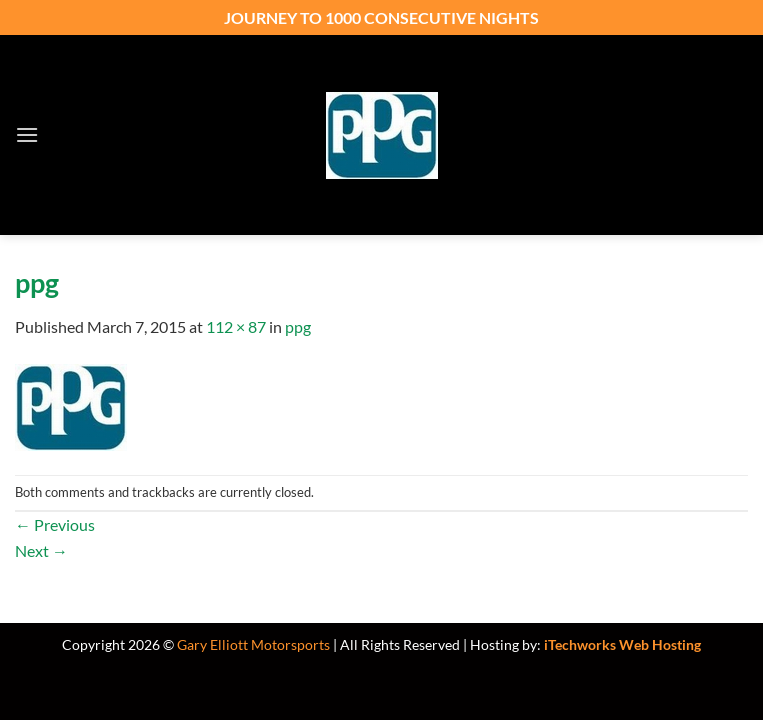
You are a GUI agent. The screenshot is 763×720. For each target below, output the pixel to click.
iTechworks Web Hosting (622, 644)
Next (41, 550)
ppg (298, 326)
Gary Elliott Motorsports (253, 644)
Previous (55, 524)
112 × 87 (236, 326)
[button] (27, 134)
